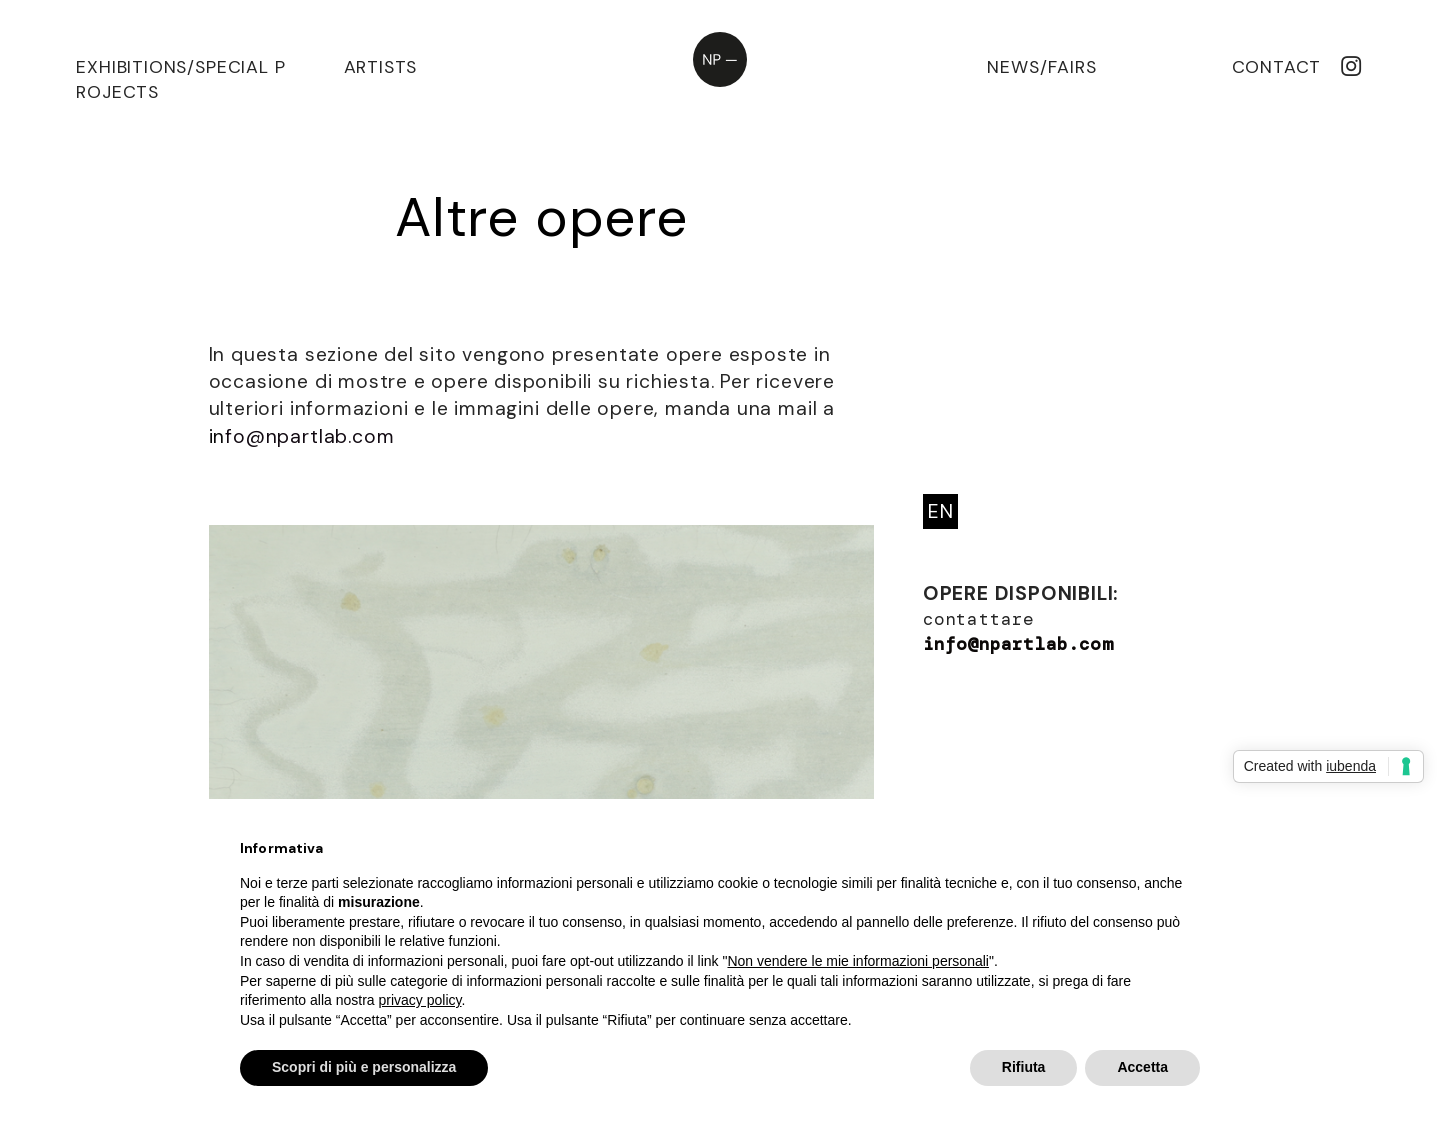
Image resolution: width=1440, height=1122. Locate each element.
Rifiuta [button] (1024, 1067)
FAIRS (1072, 67)
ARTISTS (381, 67)
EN (941, 511)
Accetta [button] (1142, 1067)
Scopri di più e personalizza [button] (364, 1067)
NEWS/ (1017, 67)
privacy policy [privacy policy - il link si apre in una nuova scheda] (420, 1000)
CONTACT (1277, 67)
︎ (1351, 67)
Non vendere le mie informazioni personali (857, 961)
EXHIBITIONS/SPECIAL (172, 67)
